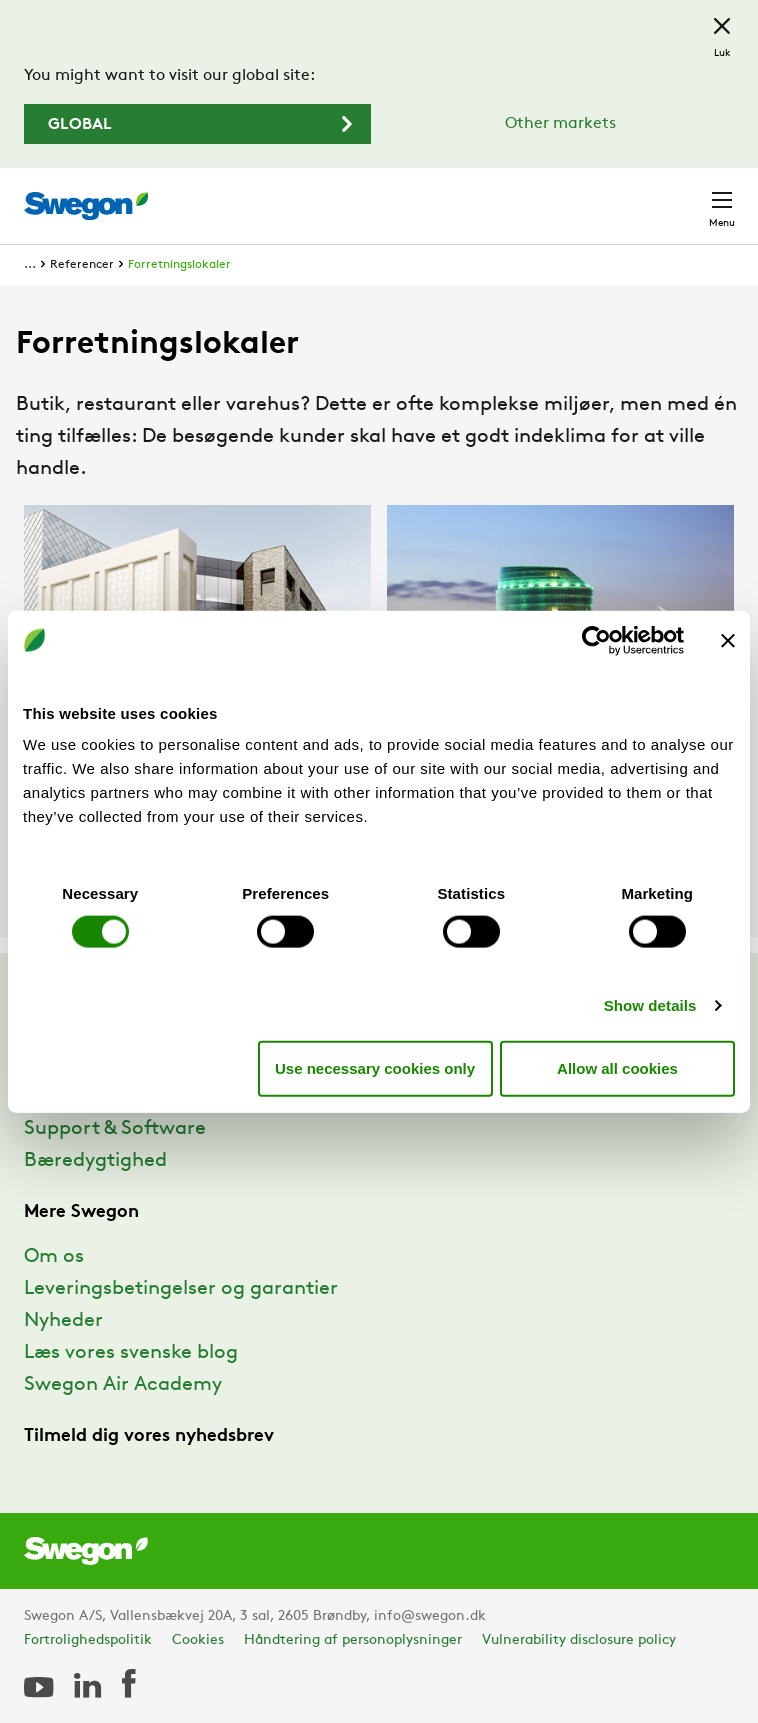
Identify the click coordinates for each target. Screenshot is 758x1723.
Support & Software (115, 1129)
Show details (650, 1005)
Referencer (82, 265)
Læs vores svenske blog (131, 1353)
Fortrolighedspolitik (88, 1640)
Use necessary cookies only (375, 1067)
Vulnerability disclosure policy (579, 1640)
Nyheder (63, 1321)
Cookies (198, 1640)
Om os (54, 1257)
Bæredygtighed (95, 1161)
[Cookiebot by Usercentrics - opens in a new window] (596, 640)
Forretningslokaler (179, 265)
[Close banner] (728, 640)
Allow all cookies (617, 1067)
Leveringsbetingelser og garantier (181, 1289)
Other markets (560, 124)
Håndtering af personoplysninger (353, 1640)
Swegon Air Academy (123, 1385)
